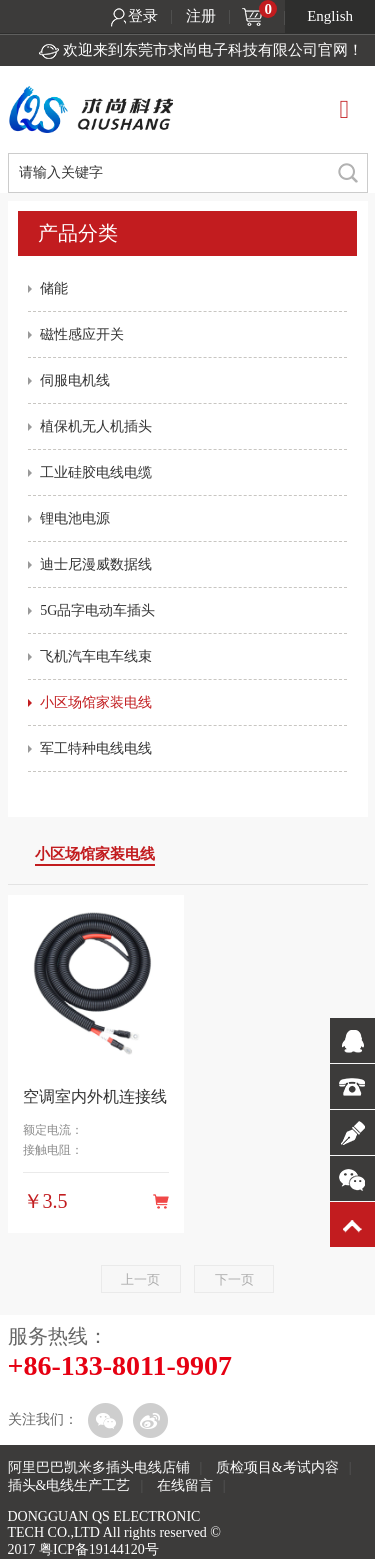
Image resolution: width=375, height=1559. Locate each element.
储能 (54, 288)
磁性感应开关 (82, 334)
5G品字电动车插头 (97, 610)
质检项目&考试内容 (277, 1467)
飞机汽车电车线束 (96, 656)
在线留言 (185, 1485)
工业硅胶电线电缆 (96, 472)
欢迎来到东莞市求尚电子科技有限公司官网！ (213, 50)
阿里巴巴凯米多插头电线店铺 (99, 1467)
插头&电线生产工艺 (69, 1485)
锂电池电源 (75, 518)
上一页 (140, 1279)
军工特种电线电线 (96, 748)
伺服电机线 (75, 380)
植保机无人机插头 (96, 426)
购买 (161, 1201)
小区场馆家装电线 (96, 702)
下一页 (234, 1279)
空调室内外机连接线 (95, 1096)
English (330, 16)
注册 (201, 16)
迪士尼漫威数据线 (96, 564)
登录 (143, 16)
